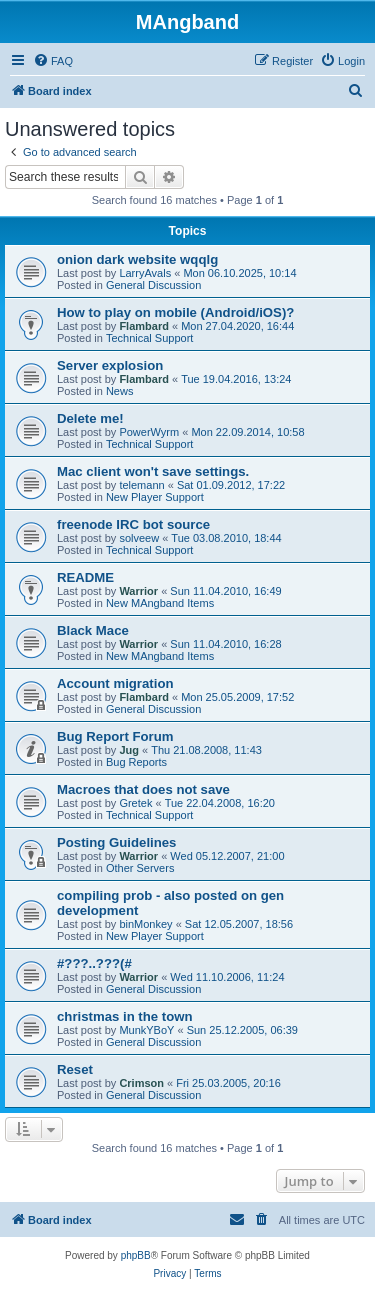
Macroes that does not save (143, 789)
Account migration (115, 683)
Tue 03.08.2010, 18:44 (226, 538)
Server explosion (110, 365)
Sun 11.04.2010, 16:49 (225, 591)
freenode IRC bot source (133, 524)
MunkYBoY (146, 1030)
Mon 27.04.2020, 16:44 (237, 326)
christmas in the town (125, 1016)
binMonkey (145, 924)
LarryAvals (145, 273)
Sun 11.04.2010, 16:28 (225, 644)
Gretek (135, 803)
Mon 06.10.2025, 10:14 (239, 273)
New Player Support (155, 497)
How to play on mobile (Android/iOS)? (175, 312)
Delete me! (90, 418)
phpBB (136, 1255)
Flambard (144, 326)
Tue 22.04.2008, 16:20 (220, 803)
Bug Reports (136, 762)
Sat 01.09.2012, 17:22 (231, 485)
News (120, 391)
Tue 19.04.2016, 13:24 (236, 379)
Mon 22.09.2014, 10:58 (247, 432)
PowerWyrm (149, 432)
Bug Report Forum (115, 736)
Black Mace (93, 630)
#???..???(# (94, 963)
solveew (139, 538)
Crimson (141, 1083)
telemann (141, 485)
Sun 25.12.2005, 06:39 (242, 1030)
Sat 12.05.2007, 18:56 (239, 924)
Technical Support (149, 338)
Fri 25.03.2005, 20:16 (228, 1083)
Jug (129, 750)
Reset (75, 1069)
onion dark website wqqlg (137, 259)
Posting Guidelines (116, 842)
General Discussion (153, 285)
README (85, 577)
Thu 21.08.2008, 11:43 (206, 750)
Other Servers (140, 868)
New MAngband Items (160, 603)
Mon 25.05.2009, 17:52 (237, 697)
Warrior (138, 591)
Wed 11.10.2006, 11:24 (227, 977)
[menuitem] (53, 61)
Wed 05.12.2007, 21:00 (227, 856)
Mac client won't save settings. (153, 471)
